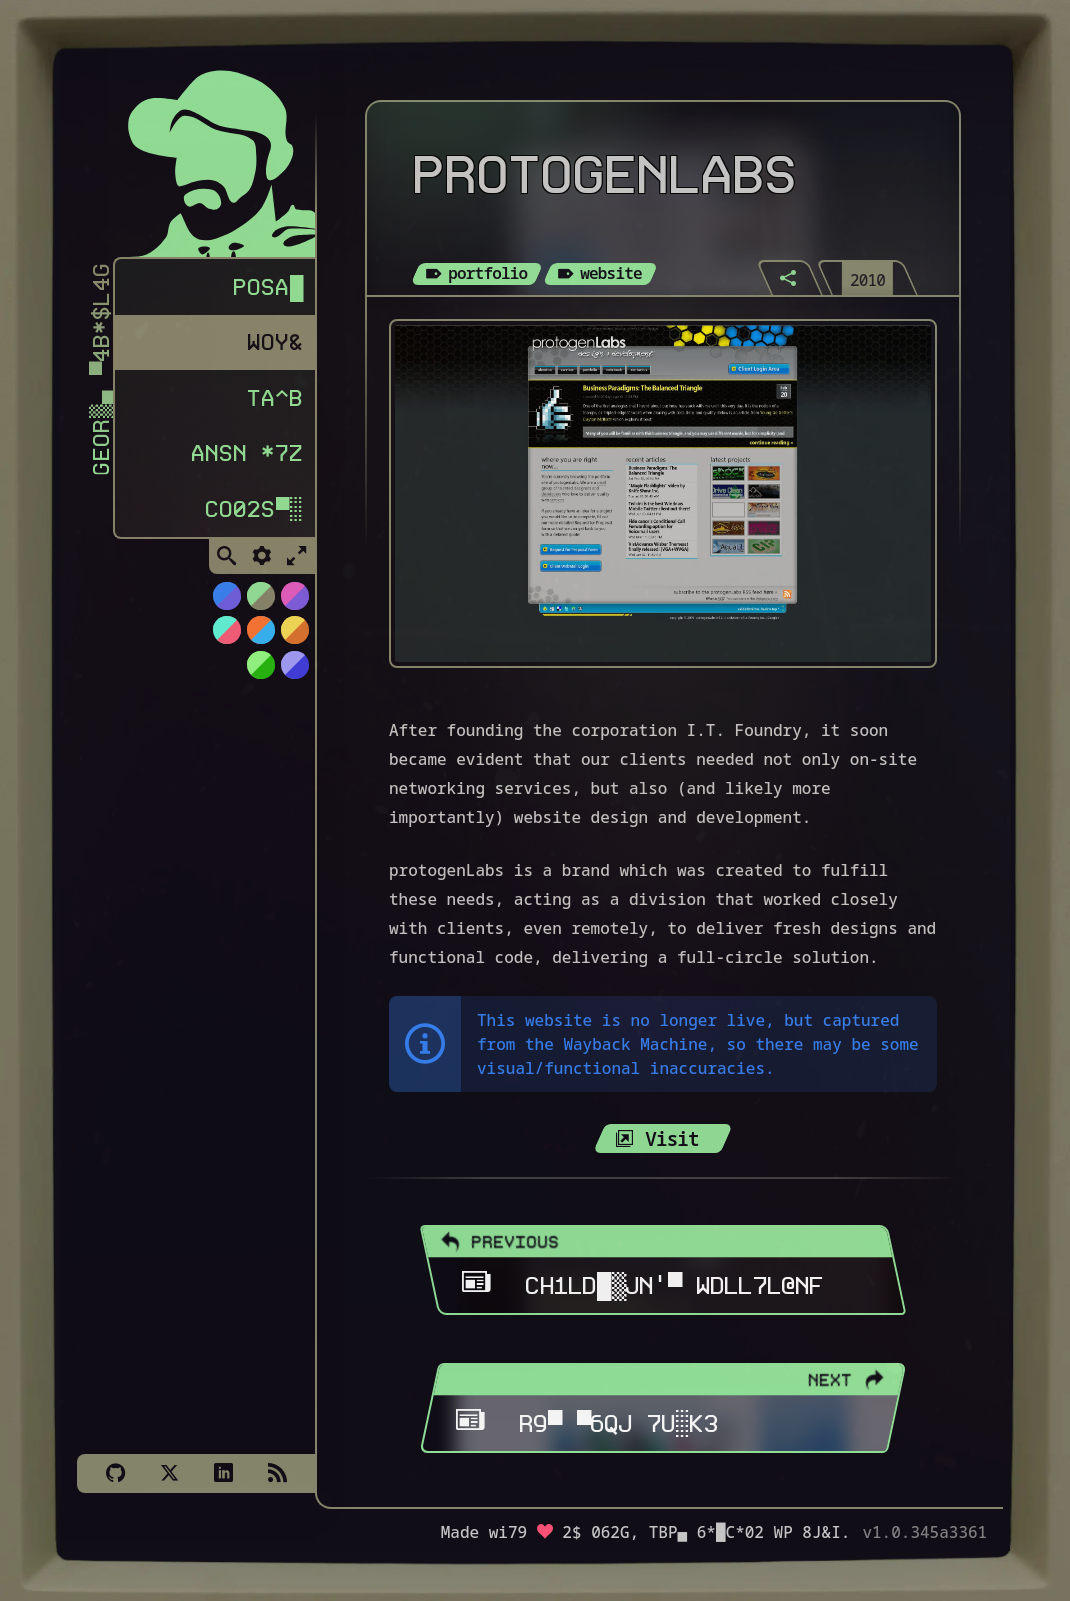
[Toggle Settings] (262, 565)
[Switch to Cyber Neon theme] (294, 604)
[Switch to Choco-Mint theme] (260, 604)
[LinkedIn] (223, 1473)
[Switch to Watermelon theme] (226, 638)
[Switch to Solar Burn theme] (294, 638)
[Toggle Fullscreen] (297, 565)
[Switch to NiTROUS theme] (226, 604)
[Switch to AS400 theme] (260, 673)
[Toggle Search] (227, 565)
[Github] (115, 1473)
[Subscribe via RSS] (277, 1473)
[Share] (790, 278)
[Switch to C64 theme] (294, 673)
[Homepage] (207, 158)
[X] (169, 1473)
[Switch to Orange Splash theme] (260, 638)
